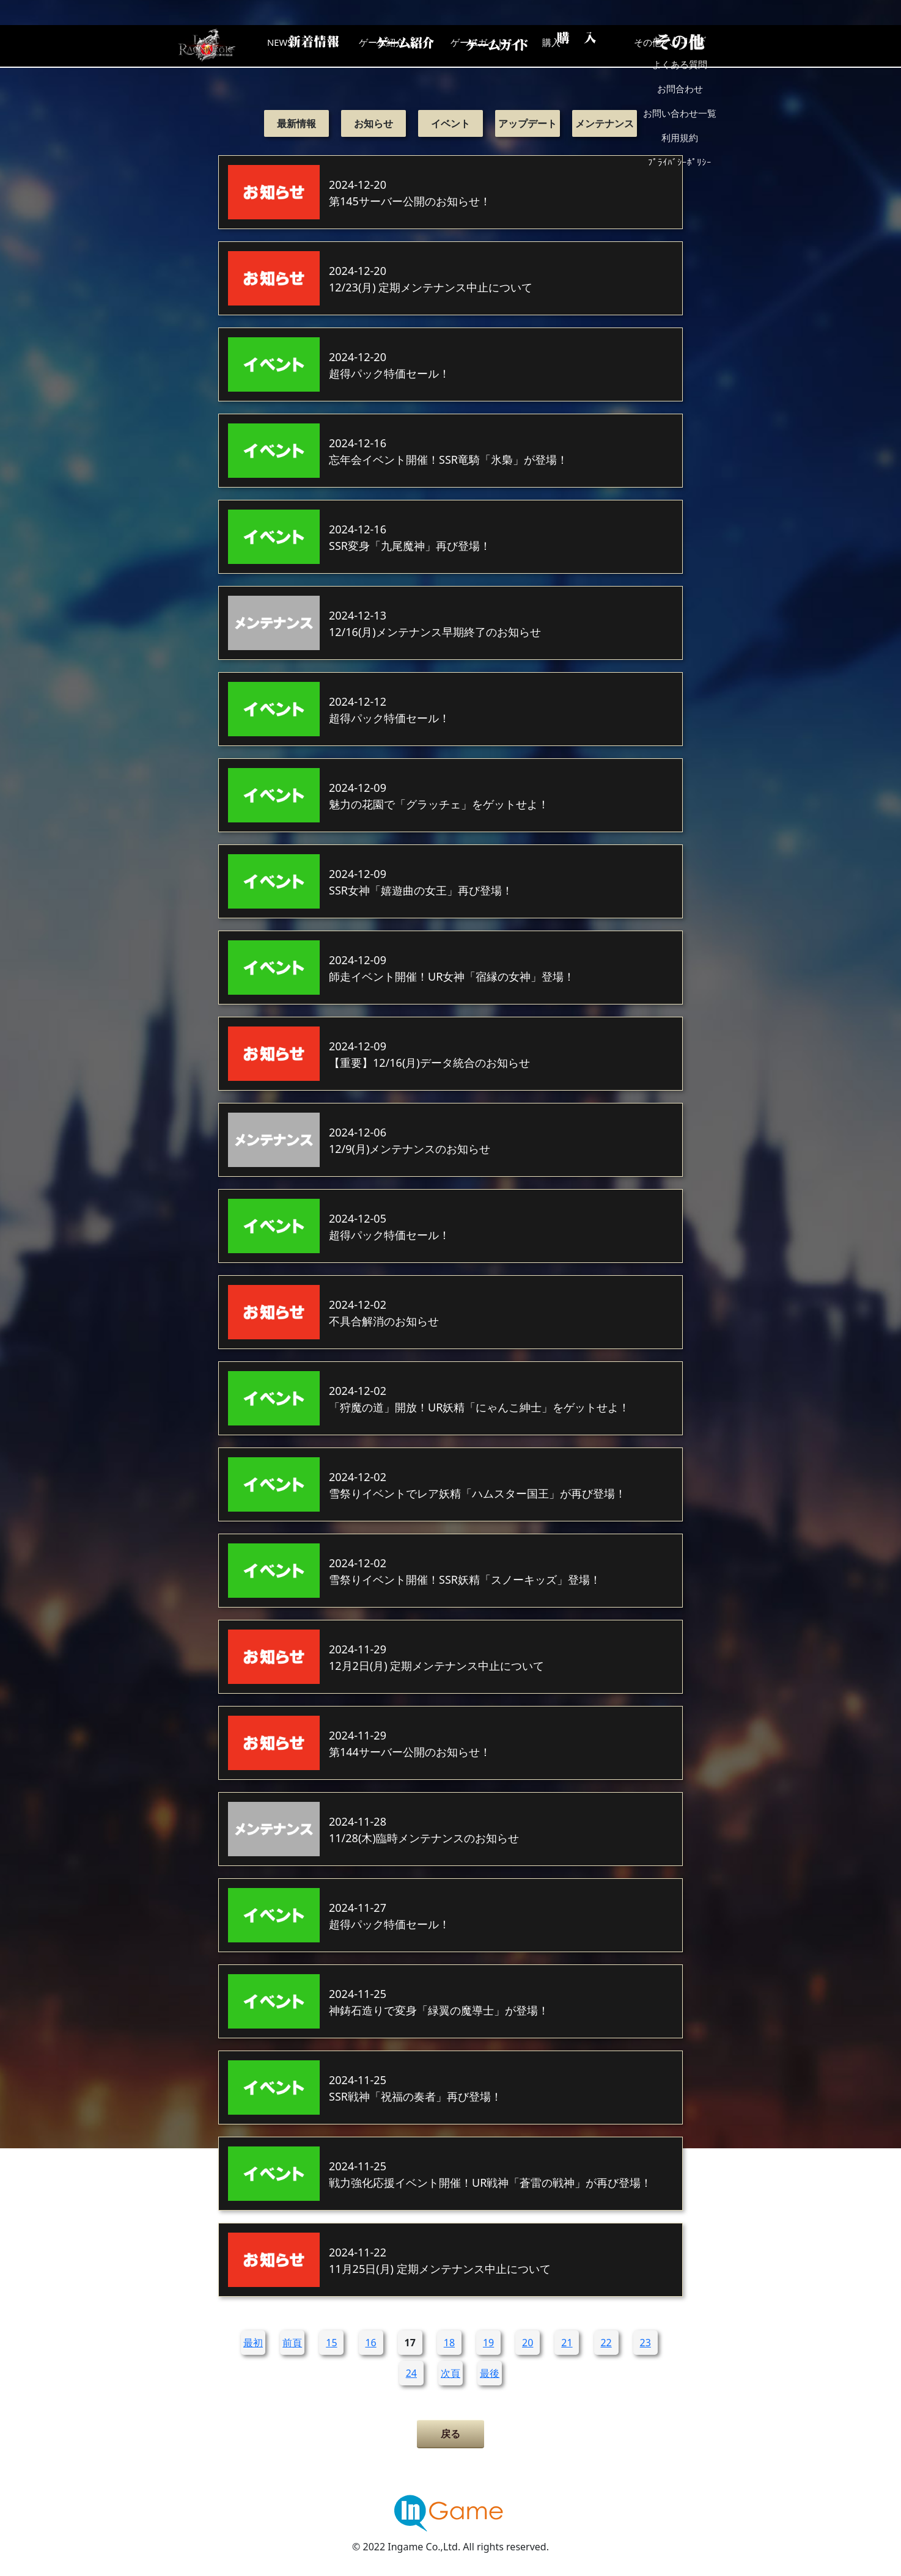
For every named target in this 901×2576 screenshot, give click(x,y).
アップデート (527, 123)
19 (488, 2342)
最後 (489, 2373)
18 (449, 2342)
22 (605, 2342)
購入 (594, 45)
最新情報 (296, 123)
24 (411, 2373)
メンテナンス (604, 123)
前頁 (292, 2342)
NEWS (301, 45)
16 (370, 2342)
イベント (450, 123)
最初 (253, 2342)
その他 (692, 45)
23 (645, 2342)
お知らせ (373, 123)
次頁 (450, 2373)
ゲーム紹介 (398, 45)
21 (566, 2342)
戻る (450, 2433)
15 (331, 2342)
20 (527, 2342)
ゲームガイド (496, 45)
